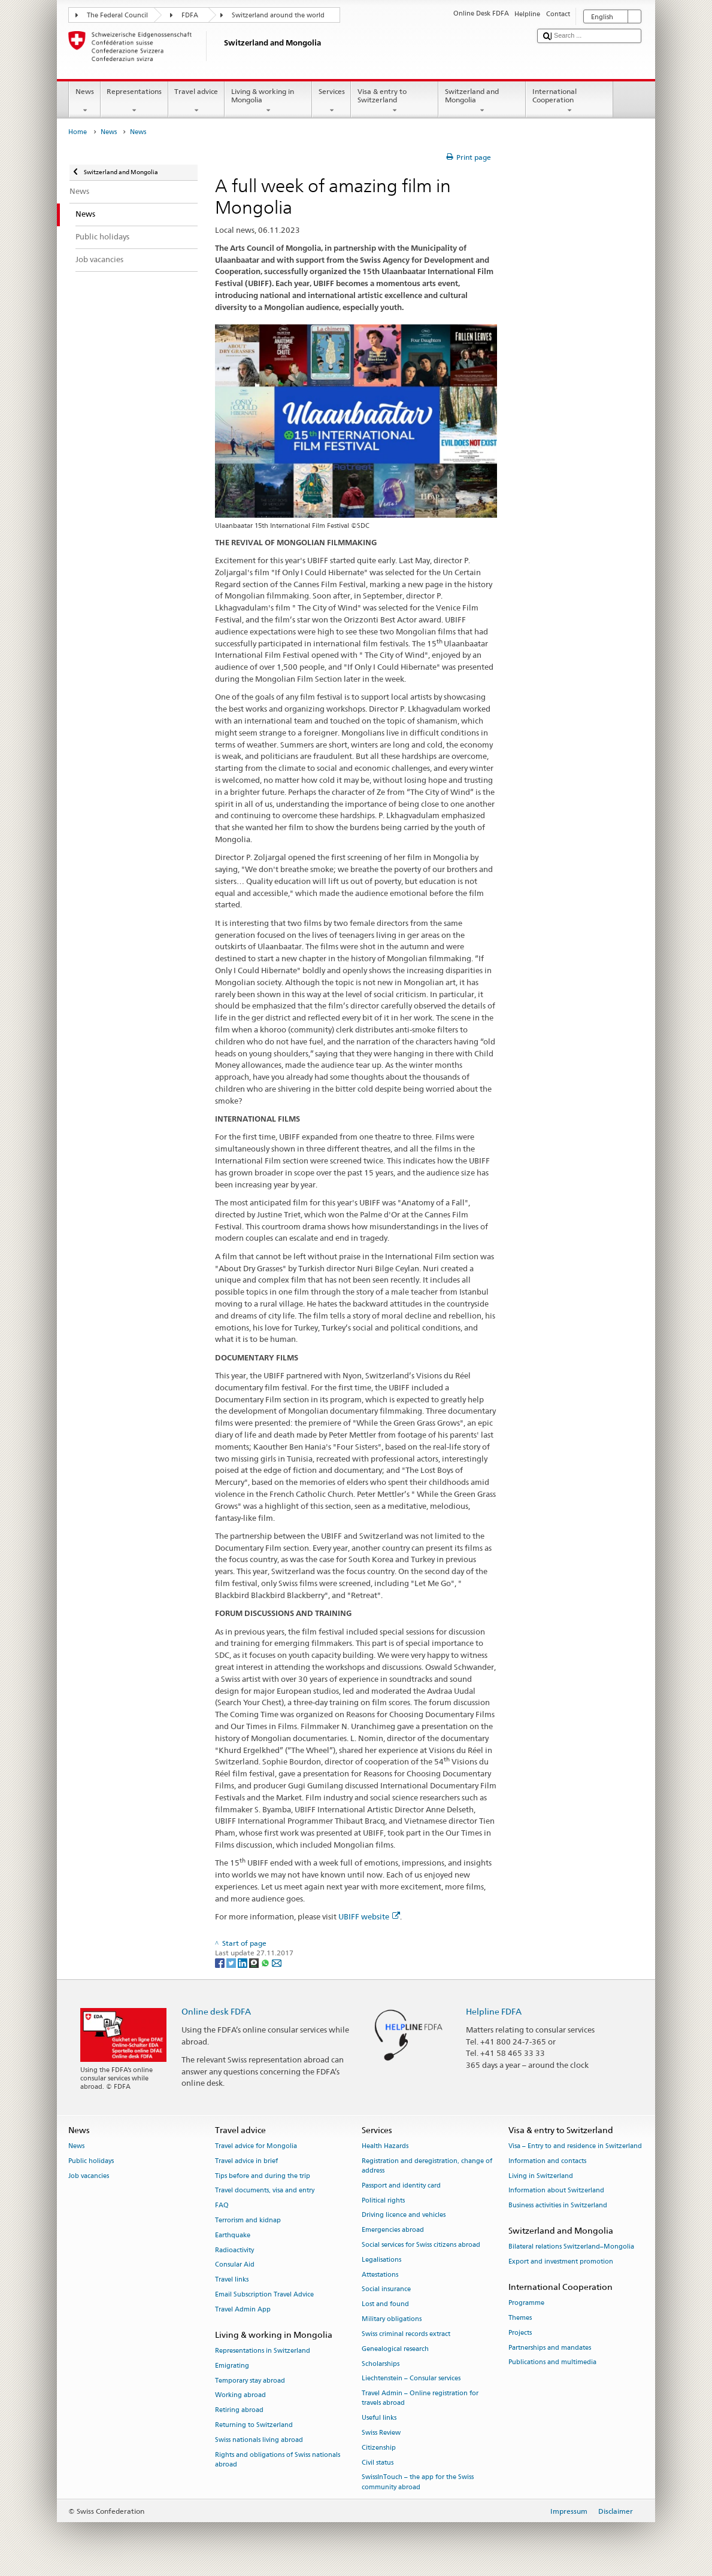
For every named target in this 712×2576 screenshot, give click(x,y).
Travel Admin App (243, 2309)
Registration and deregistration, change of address (427, 2165)
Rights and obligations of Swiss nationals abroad (277, 2459)
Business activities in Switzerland (557, 2206)
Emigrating (232, 2366)
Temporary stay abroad (250, 2380)
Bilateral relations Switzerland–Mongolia (571, 2247)
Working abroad (240, 2395)
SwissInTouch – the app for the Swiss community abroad (418, 2482)
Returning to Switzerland (254, 2425)
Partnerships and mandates (549, 2348)
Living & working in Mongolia (268, 101)
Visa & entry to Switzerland (395, 101)
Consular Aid (234, 2265)
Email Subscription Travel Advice (264, 2295)
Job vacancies (88, 2176)
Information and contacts (547, 2161)
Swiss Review (381, 2433)
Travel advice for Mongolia (256, 2146)
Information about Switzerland (556, 2191)
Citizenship (379, 2448)
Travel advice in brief (246, 2161)
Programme (526, 2303)
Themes (520, 2318)
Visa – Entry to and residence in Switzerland (575, 2146)
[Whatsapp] (266, 1962)
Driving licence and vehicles (404, 2215)
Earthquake (232, 2235)
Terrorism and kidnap (248, 2220)
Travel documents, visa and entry (264, 2191)
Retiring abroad (239, 2410)
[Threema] (254, 1962)
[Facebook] (220, 1962)
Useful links (379, 2418)
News (84, 101)
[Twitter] (232, 1962)
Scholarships (380, 2364)
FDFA (189, 15)
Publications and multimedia (552, 2363)
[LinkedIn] (243, 1962)
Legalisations (381, 2260)
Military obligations (392, 2319)
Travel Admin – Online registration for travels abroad (420, 2398)
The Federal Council (117, 15)
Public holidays (91, 2161)
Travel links (232, 2280)
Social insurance (386, 2290)
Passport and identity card (401, 2185)
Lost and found (385, 2304)
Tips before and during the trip (262, 2176)
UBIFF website (369, 1916)
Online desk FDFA (216, 2011)
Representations (134, 101)
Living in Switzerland (540, 2176)
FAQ (222, 2206)
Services (331, 101)
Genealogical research (395, 2349)
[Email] (276, 1962)
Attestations (380, 2275)
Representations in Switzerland (262, 2351)
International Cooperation (569, 101)
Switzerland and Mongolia (482, 101)
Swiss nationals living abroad (259, 2440)
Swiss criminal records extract (406, 2334)
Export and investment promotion (560, 2261)
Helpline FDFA (494, 2011)
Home (77, 132)
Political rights (383, 2200)
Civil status (377, 2462)
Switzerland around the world (278, 15)
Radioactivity (234, 2250)
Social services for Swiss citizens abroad (421, 2245)
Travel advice (196, 101)
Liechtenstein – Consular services (411, 2379)
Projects (520, 2333)
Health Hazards (385, 2146)
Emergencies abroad (393, 2230)
